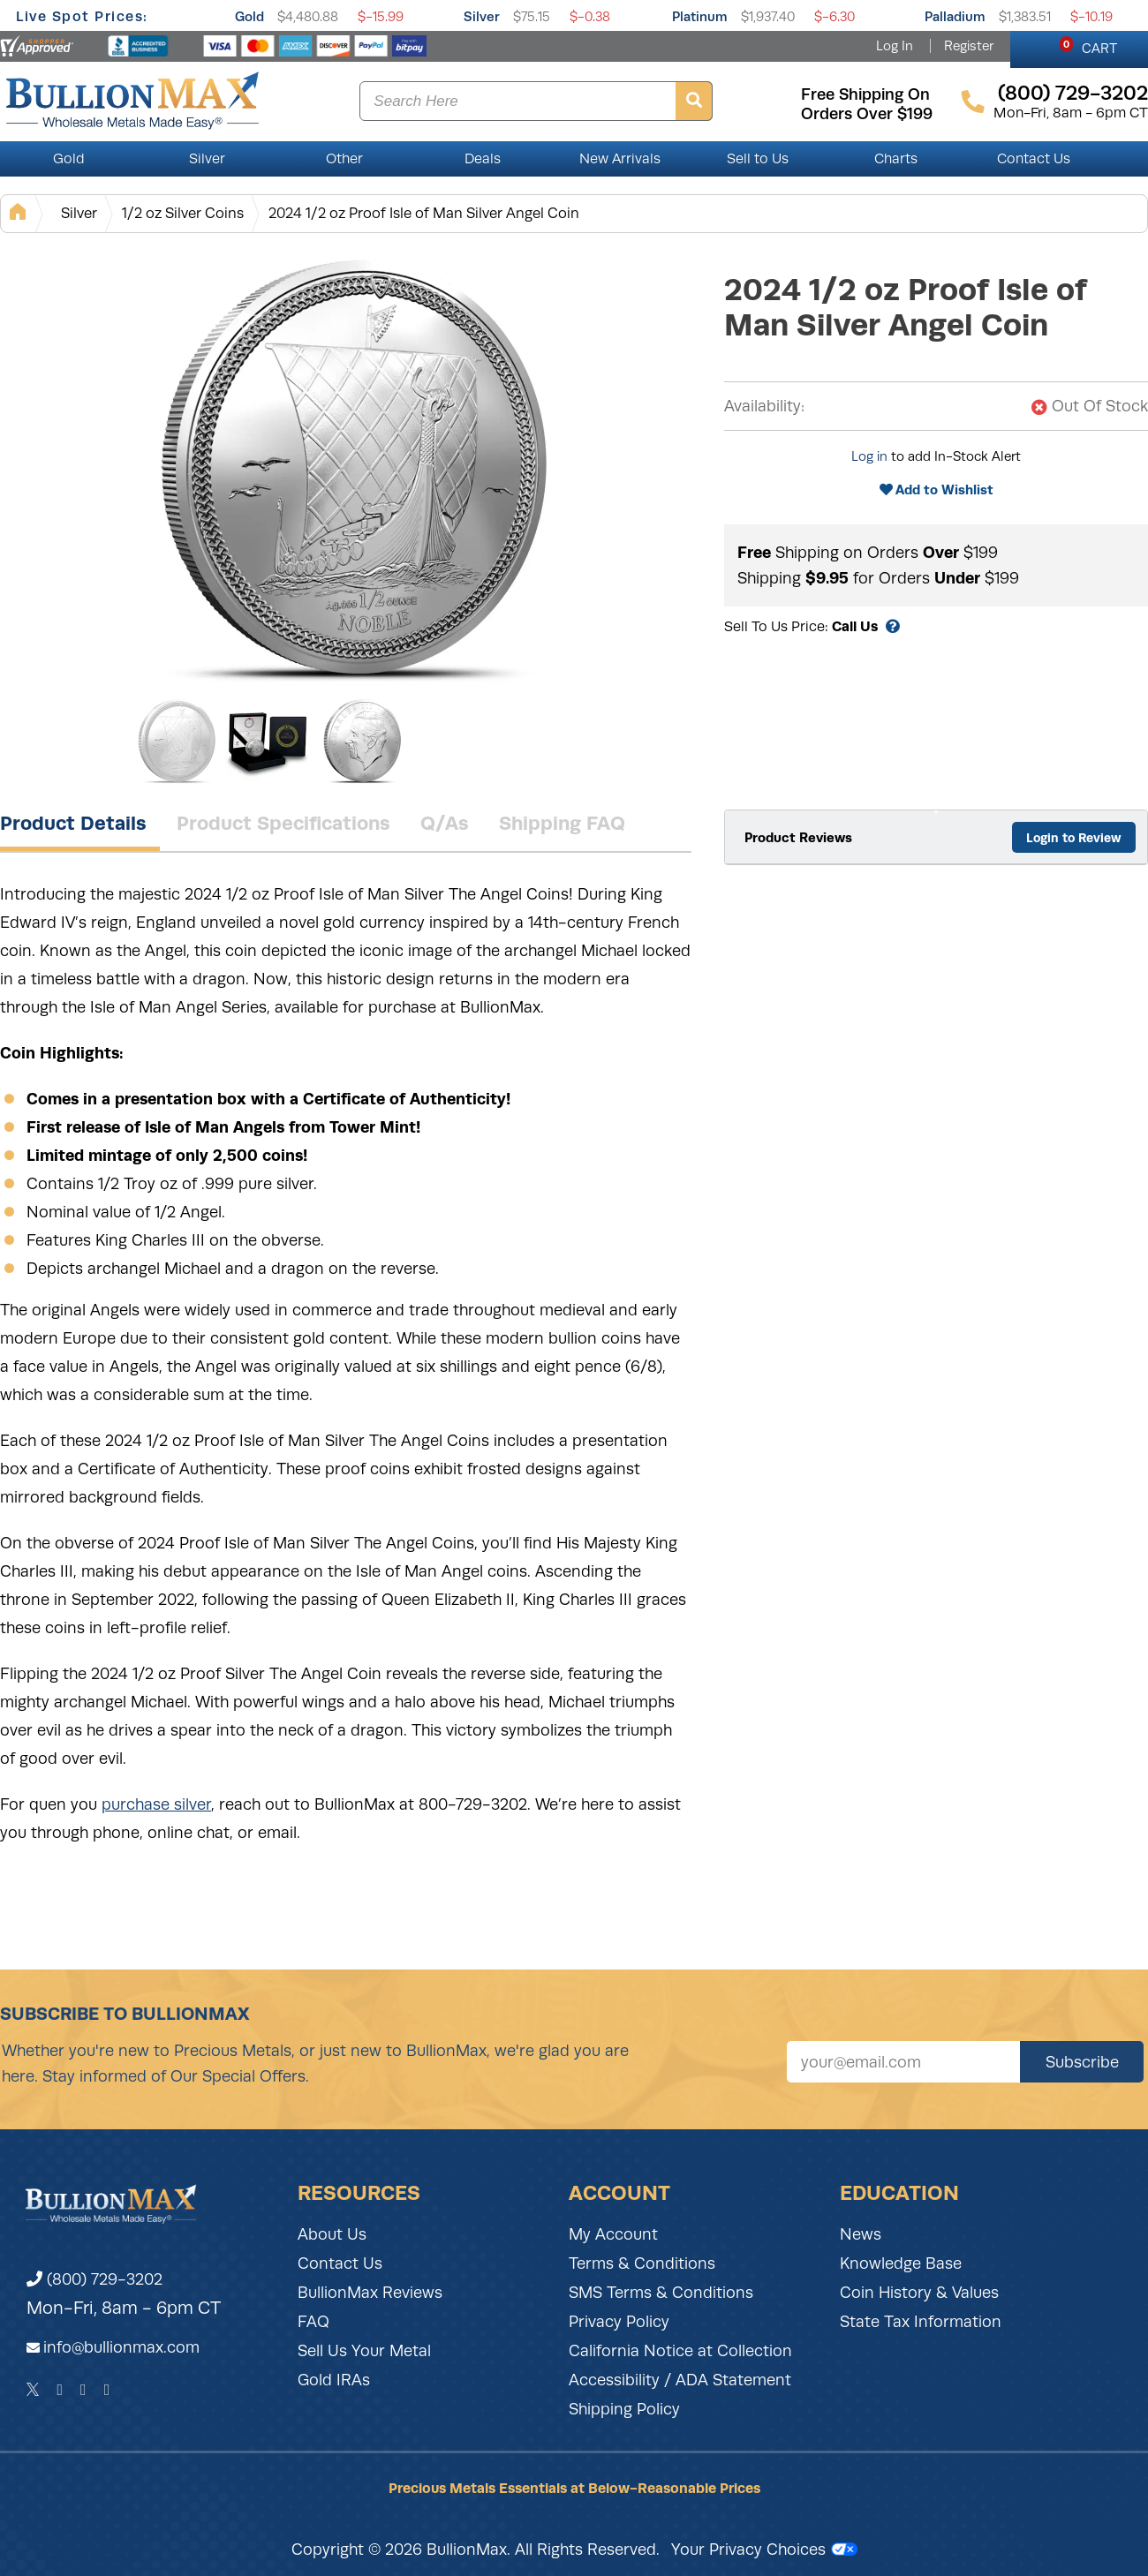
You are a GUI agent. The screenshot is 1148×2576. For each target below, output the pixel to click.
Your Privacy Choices (764, 2549)
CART (1088, 46)
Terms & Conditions (642, 2263)
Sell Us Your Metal (364, 2351)
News (860, 2234)
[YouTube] (107, 2390)
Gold (249, 16)
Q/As (444, 822)
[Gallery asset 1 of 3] (353, 467)
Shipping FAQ (562, 822)
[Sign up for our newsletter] (903, 2062)
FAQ (313, 2322)
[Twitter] (33, 2390)
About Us (332, 2234)
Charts (896, 159)
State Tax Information (920, 2322)
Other (344, 159)
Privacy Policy (619, 2322)
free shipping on (865, 94)
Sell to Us (758, 159)
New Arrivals (620, 159)
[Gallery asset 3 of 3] (362, 741)
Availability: (764, 406)
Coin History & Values (919, 2292)
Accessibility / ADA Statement (680, 2380)
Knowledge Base (901, 2263)
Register (968, 46)
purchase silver (156, 1804)
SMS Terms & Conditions (661, 2292)
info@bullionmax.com (121, 2347)
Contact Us (1033, 159)
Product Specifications (283, 822)
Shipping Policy (624, 2409)
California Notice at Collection (680, 2351)
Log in (869, 456)
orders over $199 (867, 114)
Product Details (73, 822)
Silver (482, 16)
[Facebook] (60, 2390)
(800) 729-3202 (94, 2279)
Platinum (700, 16)
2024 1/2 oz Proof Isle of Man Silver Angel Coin (423, 213)
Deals (482, 159)
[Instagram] (83, 2390)
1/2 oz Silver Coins (183, 213)
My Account (613, 2234)
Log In (894, 46)
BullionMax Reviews (370, 2292)
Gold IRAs (334, 2380)
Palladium (955, 16)
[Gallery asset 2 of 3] (269, 741)
